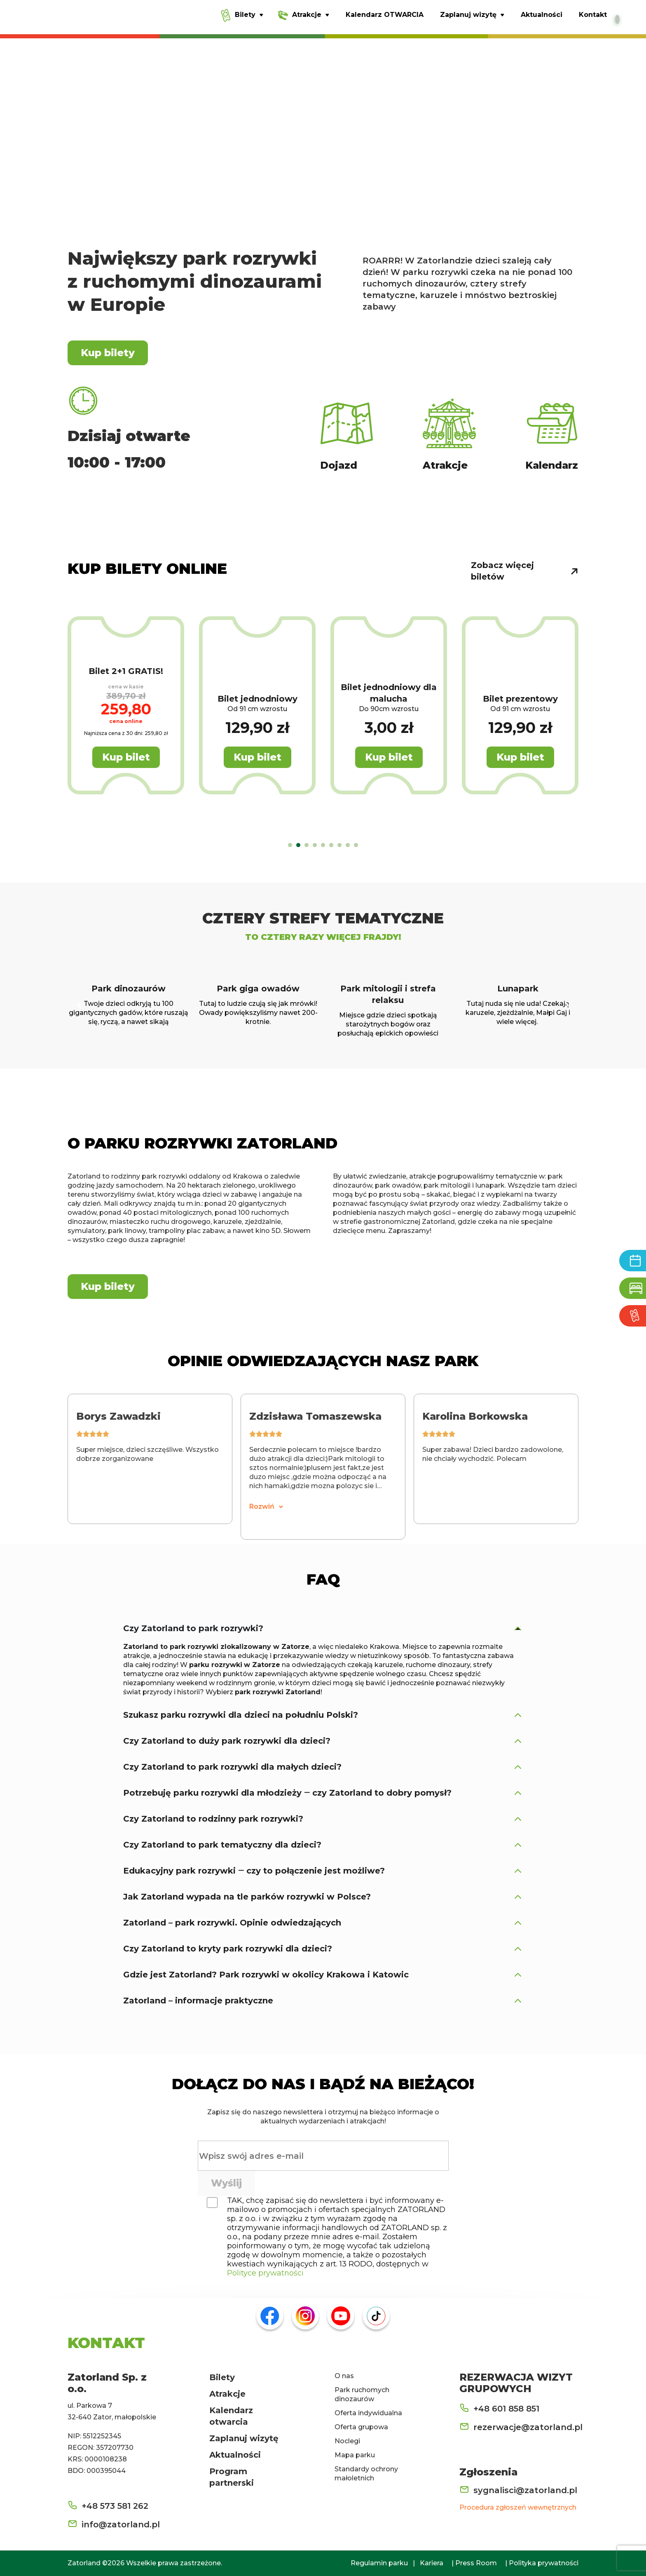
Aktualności (235, 2455)
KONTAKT (106, 2343)
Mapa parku (355, 2455)
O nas (344, 2376)
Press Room (476, 2563)
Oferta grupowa (361, 2427)
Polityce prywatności (265, 2273)
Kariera (431, 2563)
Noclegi (347, 2441)
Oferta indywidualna (368, 2413)
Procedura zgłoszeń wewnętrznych (517, 2507)
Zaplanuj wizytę (244, 2438)
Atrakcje (227, 2394)
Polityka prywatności (543, 2563)
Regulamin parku (379, 2563)
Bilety (222, 2377)
